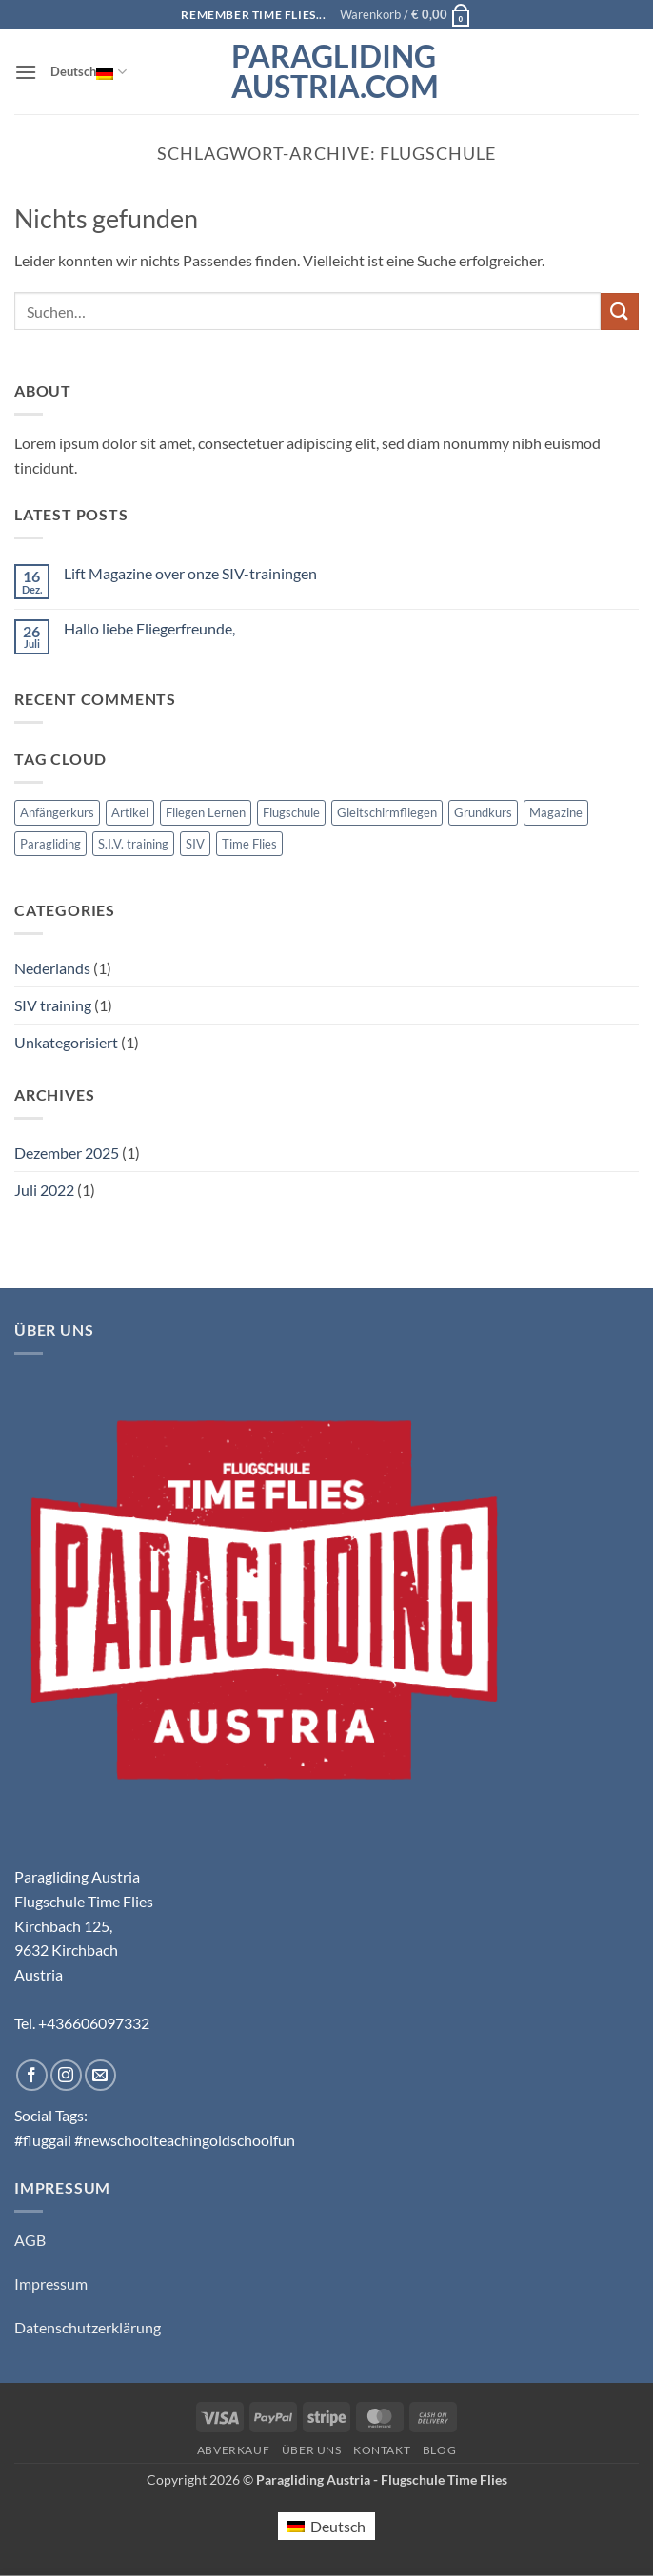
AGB (30, 2240)
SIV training (52, 1005)
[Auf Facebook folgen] (32, 2075)
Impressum (51, 2283)
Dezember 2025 (66, 1152)
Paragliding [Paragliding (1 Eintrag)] (50, 843)
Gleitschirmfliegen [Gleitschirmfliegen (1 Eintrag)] (387, 812)
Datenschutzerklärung (87, 2327)
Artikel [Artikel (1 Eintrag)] (129, 812)
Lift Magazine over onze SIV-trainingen (190, 573)
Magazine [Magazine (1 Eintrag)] (556, 812)
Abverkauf (233, 2450)
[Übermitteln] (620, 311)
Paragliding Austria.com (326, 71)
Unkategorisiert (66, 1042)
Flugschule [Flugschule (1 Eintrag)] (291, 812)
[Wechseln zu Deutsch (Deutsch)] (326, 2526)
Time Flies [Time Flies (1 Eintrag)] (249, 843)
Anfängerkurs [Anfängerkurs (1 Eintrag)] (57, 812)
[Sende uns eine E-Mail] (100, 2075)
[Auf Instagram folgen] (66, 2075)
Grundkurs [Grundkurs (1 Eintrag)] (483, 812)
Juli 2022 (44, 1190)
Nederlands (52, 968)
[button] (406, 14)
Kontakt (381, 2450)
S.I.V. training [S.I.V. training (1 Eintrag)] (133, 843)
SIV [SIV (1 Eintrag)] (195, 843)
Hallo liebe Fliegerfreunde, (149, 628)
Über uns (312, 2450)
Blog (439, 2450)
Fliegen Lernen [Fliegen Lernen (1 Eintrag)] (206, 812)
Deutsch (88, 71)
